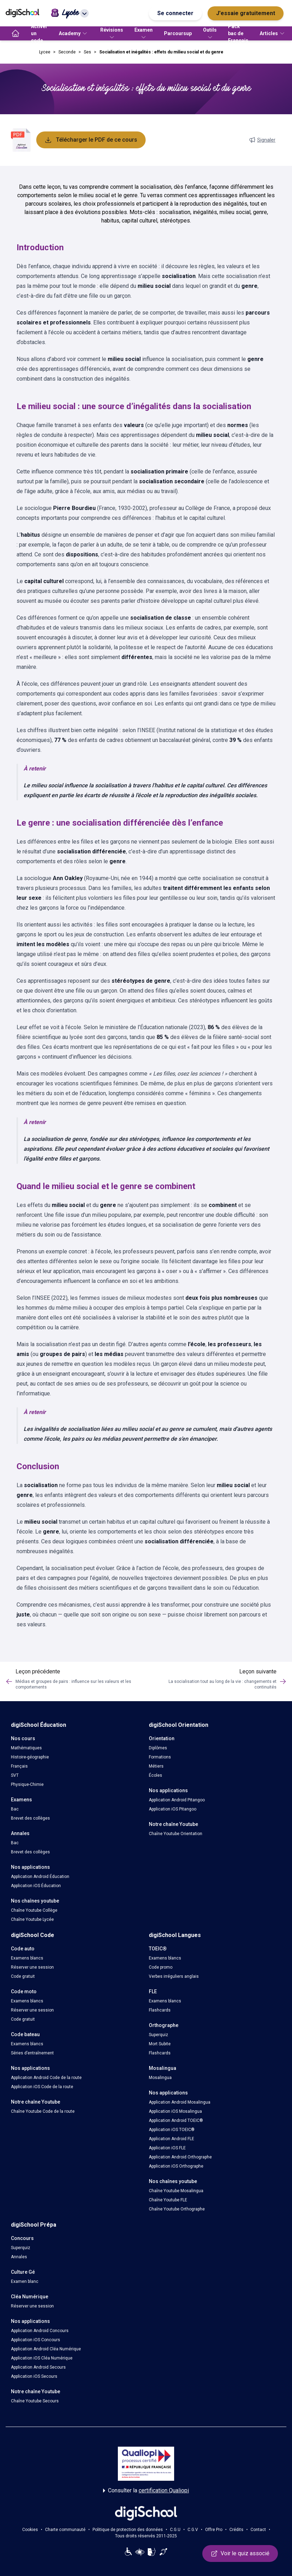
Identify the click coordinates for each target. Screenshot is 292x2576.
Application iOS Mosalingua (175, 2111)
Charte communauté (65, 2529)
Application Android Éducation (40, 1876)
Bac (15, 1809)
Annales (19, 2256)
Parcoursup (178, 33)
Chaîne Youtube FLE (168, 2199)
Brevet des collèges (30, 1818)
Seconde (67, 52)
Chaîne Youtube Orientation (175, 1833)
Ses (87, 52)
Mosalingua (160, 2077)
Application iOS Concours (35, 2339)
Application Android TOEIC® (176, 2120)
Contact (258, 2529)
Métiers (156, 1766)
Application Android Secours (38, 2367)
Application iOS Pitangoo (172, 1809)
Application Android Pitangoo (177, 1799)
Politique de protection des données (128, 2529)
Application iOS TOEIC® (172, 2129)
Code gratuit (23, 1976)
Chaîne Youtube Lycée (32, 1919)
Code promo (160, 1967)
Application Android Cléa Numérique (46, 2348)
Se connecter (175, 13)
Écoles (155, 1775)
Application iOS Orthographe (176, 2166)
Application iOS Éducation (36, 1885)
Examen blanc (24, 2281)
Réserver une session (32, 1967)
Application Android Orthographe (180, 2157)
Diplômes (158, 1747)
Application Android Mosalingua (179, 2102)
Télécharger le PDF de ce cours (91, 139)
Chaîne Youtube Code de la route (43, 2111)
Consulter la (146, 2490)
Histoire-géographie (30, 1757)
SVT (15, 1775)
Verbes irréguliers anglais (174, 1976)
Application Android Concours (40, 2330)
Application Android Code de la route (46, 2077)
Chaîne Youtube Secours (35, 2401)
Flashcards (160, 2010)
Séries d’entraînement (32, 2053)
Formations (160, 1757)
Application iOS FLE (167, 2147)
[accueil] (15, 33)
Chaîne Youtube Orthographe (177, 2209)
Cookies (30, 2529)
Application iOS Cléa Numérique (41, 2358)
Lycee (44, 52)
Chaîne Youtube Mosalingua (176, 2190)
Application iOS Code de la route (42, 2086)
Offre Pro (213, 2529)
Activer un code (39, 33)
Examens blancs (27, 1958)
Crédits (236, 2529)
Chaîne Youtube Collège (34, 1910)
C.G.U (175, 2529)
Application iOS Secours (34, 2376)
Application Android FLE (171, 2138)
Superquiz (158, 2034)
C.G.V (193, 2529)
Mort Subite (160, 2043)
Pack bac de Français (238, 33)
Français (19, 1766)
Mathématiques (26, 1747)
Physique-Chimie (27, 1784)
